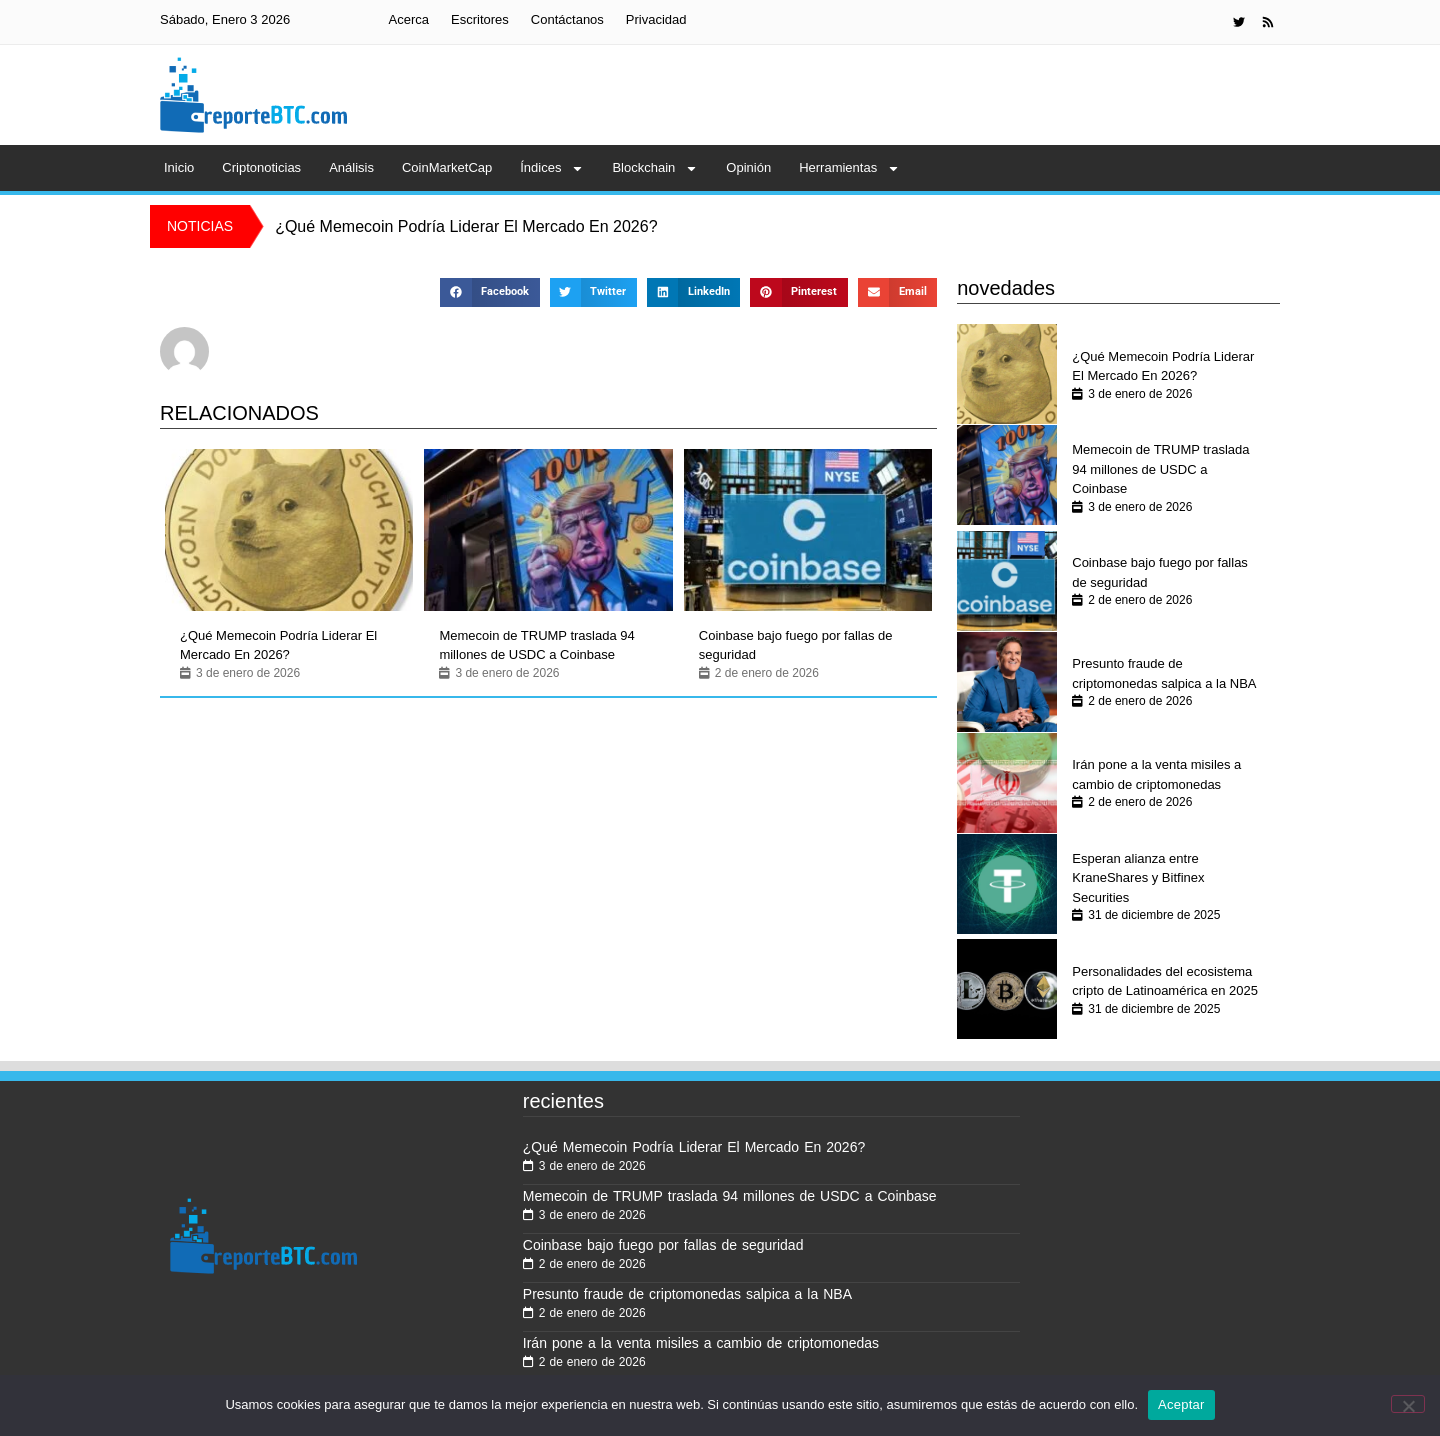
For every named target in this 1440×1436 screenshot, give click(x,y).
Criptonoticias (261, 167)
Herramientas (849, 168)
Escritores (480, 19)
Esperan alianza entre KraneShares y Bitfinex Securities (1138, 878)
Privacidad (656, 19)
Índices (552, 168)
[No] (1408, 1404)
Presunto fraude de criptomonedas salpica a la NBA (1164, 673)
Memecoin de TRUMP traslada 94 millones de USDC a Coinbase (536, 645)
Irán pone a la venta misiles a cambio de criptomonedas (1156, 774)
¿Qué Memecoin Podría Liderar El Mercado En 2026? (278, 645)
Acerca (409, 19)
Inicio (179, 167)
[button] (489, 292)
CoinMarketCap (447, 167)
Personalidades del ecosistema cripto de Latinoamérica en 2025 (1165, 981)
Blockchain (655, 168)
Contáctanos (567, 19)
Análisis (351, 167)
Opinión (748, 167)
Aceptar (1181, 1404)
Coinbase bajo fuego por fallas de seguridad (796, 645)
